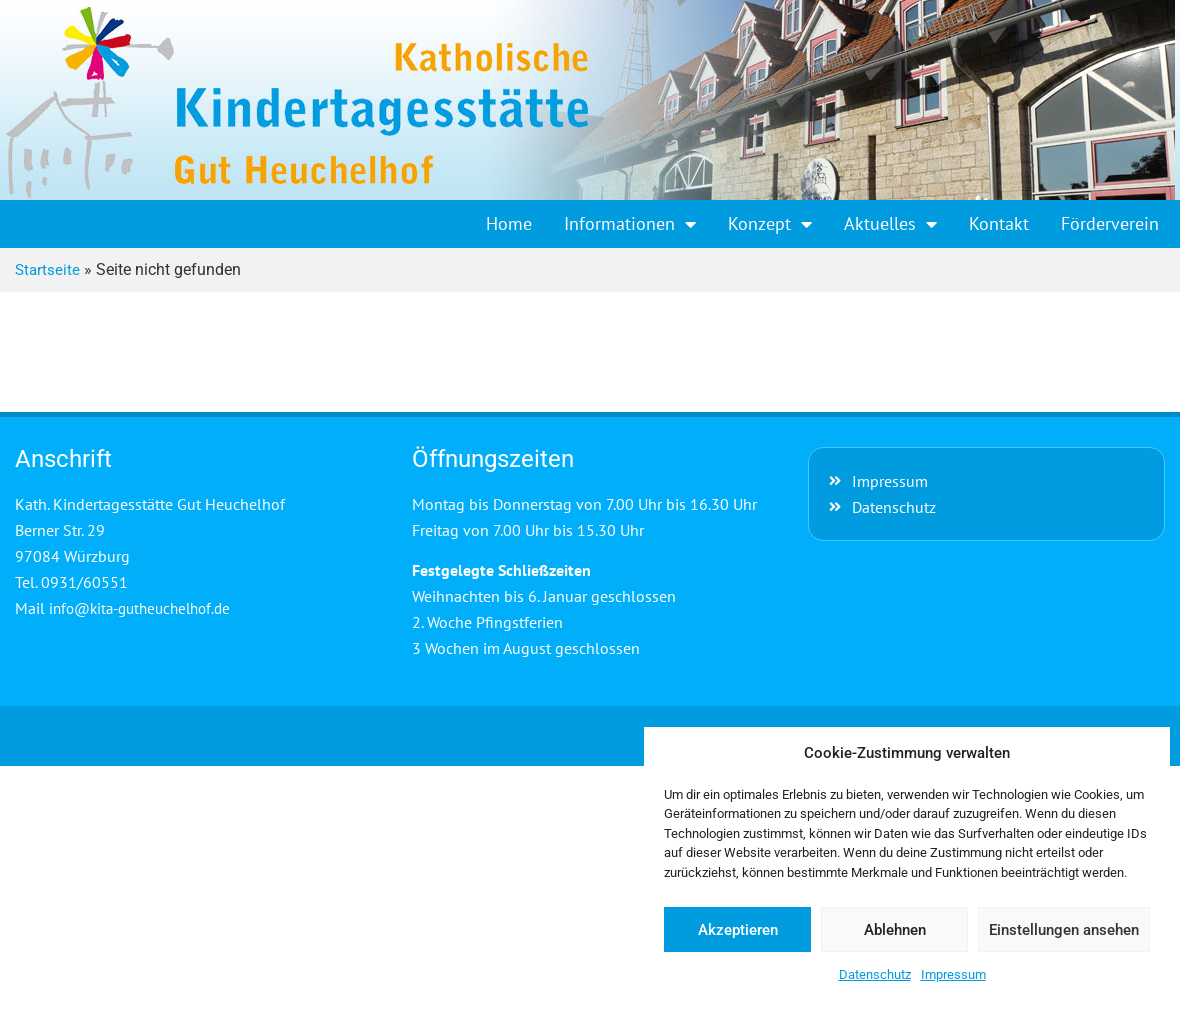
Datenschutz (875, 974)
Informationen (630, 224)
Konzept (770, 224)
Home (509, 223)
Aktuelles (890, 224)
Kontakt (999, 223)
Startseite (47, 270)
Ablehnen (895, 930)
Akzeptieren (738, 930)
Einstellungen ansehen (1064, 930)
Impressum (953, 974)
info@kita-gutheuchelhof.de (139, 608)
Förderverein (1110, 223)
